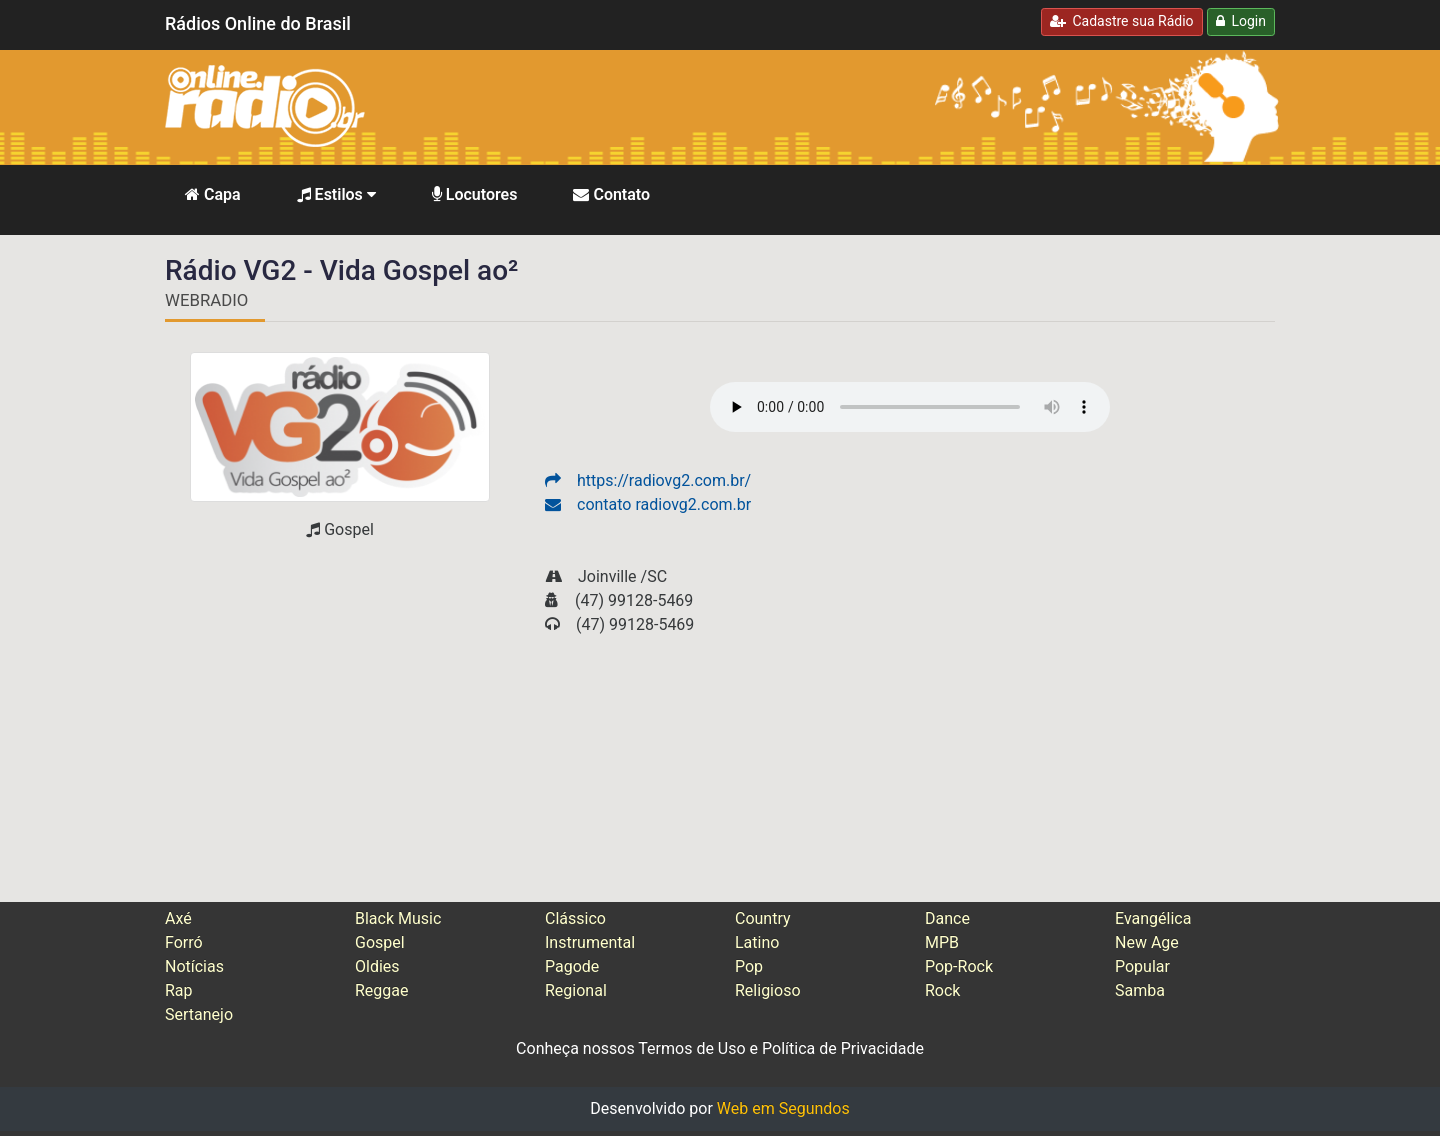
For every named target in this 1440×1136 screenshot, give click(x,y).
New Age (1147, 942)
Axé (178, 918)
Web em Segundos (783, 1108)
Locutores (475, 194)
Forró (184, 942)
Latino (757, 942)
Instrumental (590, 942)
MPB (942, 942)
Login (1241, 21)
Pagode (572, 966)
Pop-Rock (959, 966)
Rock (942, 990)
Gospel (380, 942)
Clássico (575, 918)
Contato (611, 194)
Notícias (194, 966)
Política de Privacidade (843, 1048)
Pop (749, 966)
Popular (1142, 966)
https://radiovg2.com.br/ (648, 480)
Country (763, 918)
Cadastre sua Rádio (1122, 21)
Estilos (336, 194)
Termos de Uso (691, 1048)
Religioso (768, 990)
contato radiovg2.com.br (648, 504)
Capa (213, 194)
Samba (1140, 990)
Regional (576, 990)
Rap (179, 990)
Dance (947, 918)
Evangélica (1153, 918)
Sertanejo (199, 1014)
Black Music (398, 918)
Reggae (382, 990)
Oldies (377, 966)
